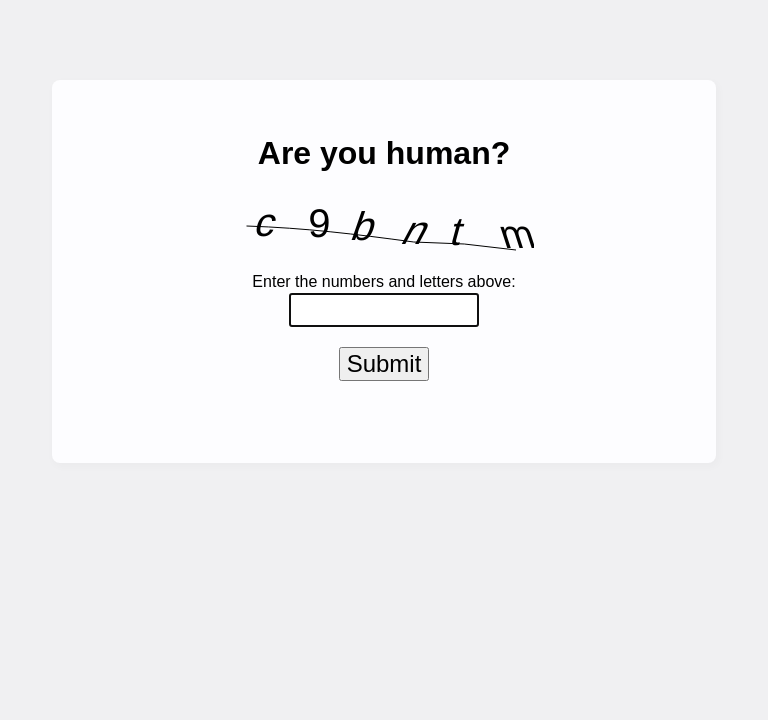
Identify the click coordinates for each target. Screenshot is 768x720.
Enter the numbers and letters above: (383, 281)
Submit (384, 367)
